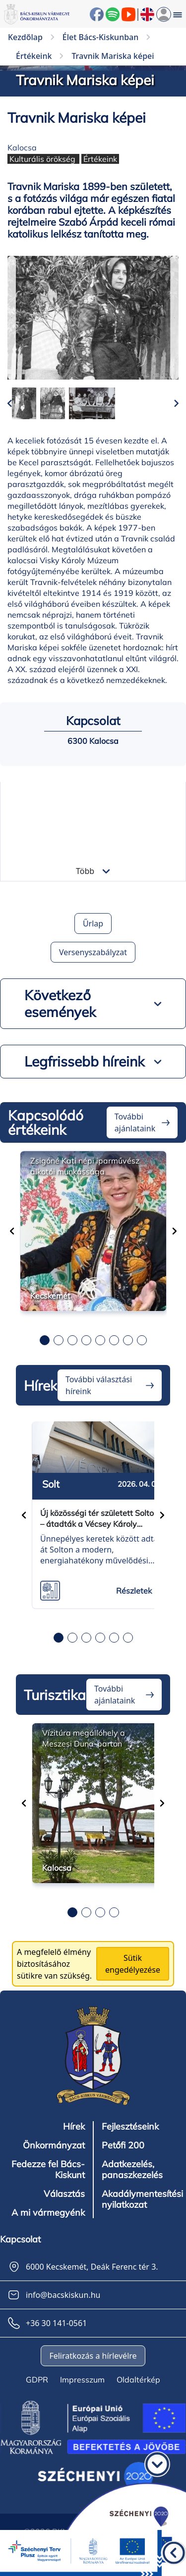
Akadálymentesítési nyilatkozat (142, 2199)
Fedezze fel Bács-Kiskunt (48, 2170)
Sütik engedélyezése (132, 1963)
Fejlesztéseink (130, 2126)
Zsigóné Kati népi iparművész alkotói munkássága (84, 1166)
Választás (64, 2193)
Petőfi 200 (123, 2145)
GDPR (37, 2379)
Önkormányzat (54, 2145)
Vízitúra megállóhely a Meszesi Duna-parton (83, 1738)
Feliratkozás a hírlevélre (92, 2355)
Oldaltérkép (138, 2379)
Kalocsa (22, 147)
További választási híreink (98, 1385)
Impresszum (82, 2379)
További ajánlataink (135, 1122)
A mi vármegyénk (48, 2212)
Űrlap (93, 923)
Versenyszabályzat (93, 952)
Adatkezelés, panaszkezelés (132, 2170)
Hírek (74, 2126)
